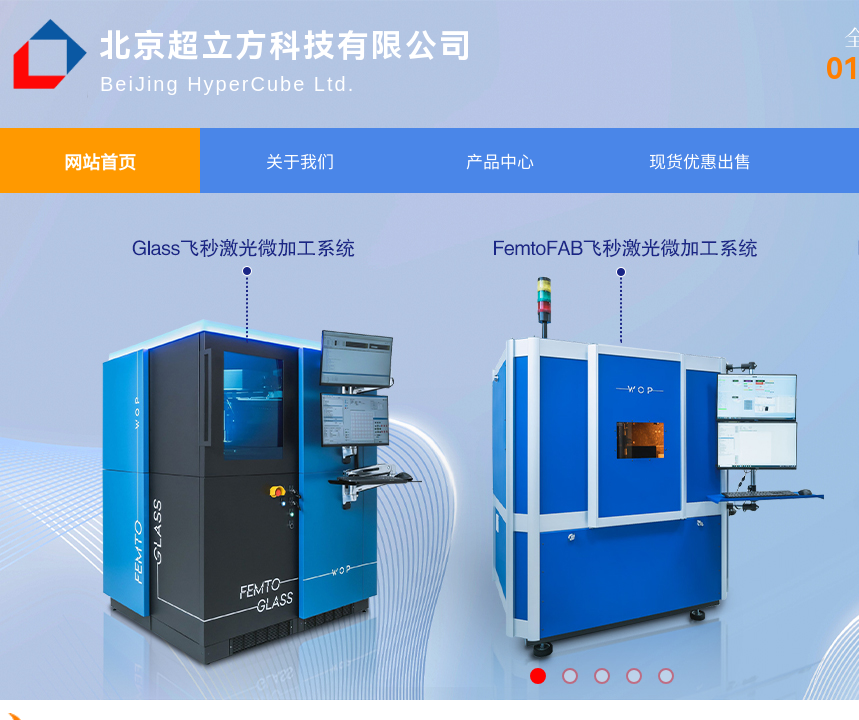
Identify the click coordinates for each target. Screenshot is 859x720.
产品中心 (500, 160)
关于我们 (300, 160)
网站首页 (100, 161)
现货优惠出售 (700, 160)
